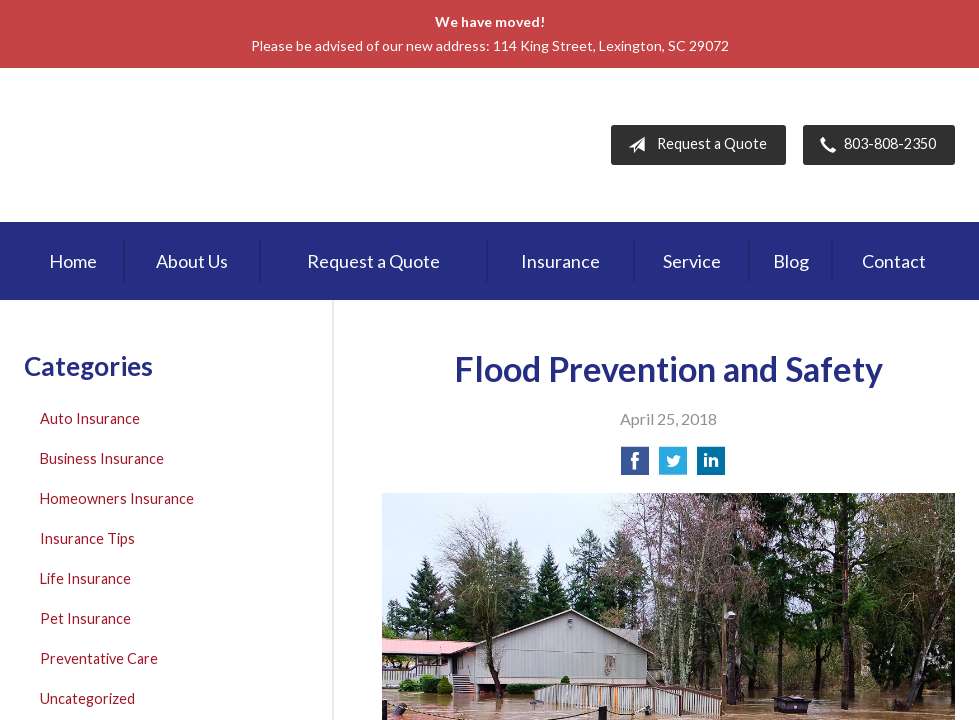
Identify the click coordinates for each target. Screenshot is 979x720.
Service (692, 261)
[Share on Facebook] (635, 466)
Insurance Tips (87, 538)
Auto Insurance (90, 418)
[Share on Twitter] (673, 466)
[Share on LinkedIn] (711, 466)
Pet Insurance (85, 618)
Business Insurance (102, 458)
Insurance (560, 261)
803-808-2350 (874, 145)
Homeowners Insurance (117, 498)
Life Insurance (85, 578)
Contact (894, 261)
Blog (791, 261)
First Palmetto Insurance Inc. (193, 145)
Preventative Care (99, 658)
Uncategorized (87, 698)
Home (73, 261)
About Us (192, 261)
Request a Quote (693, 145)
